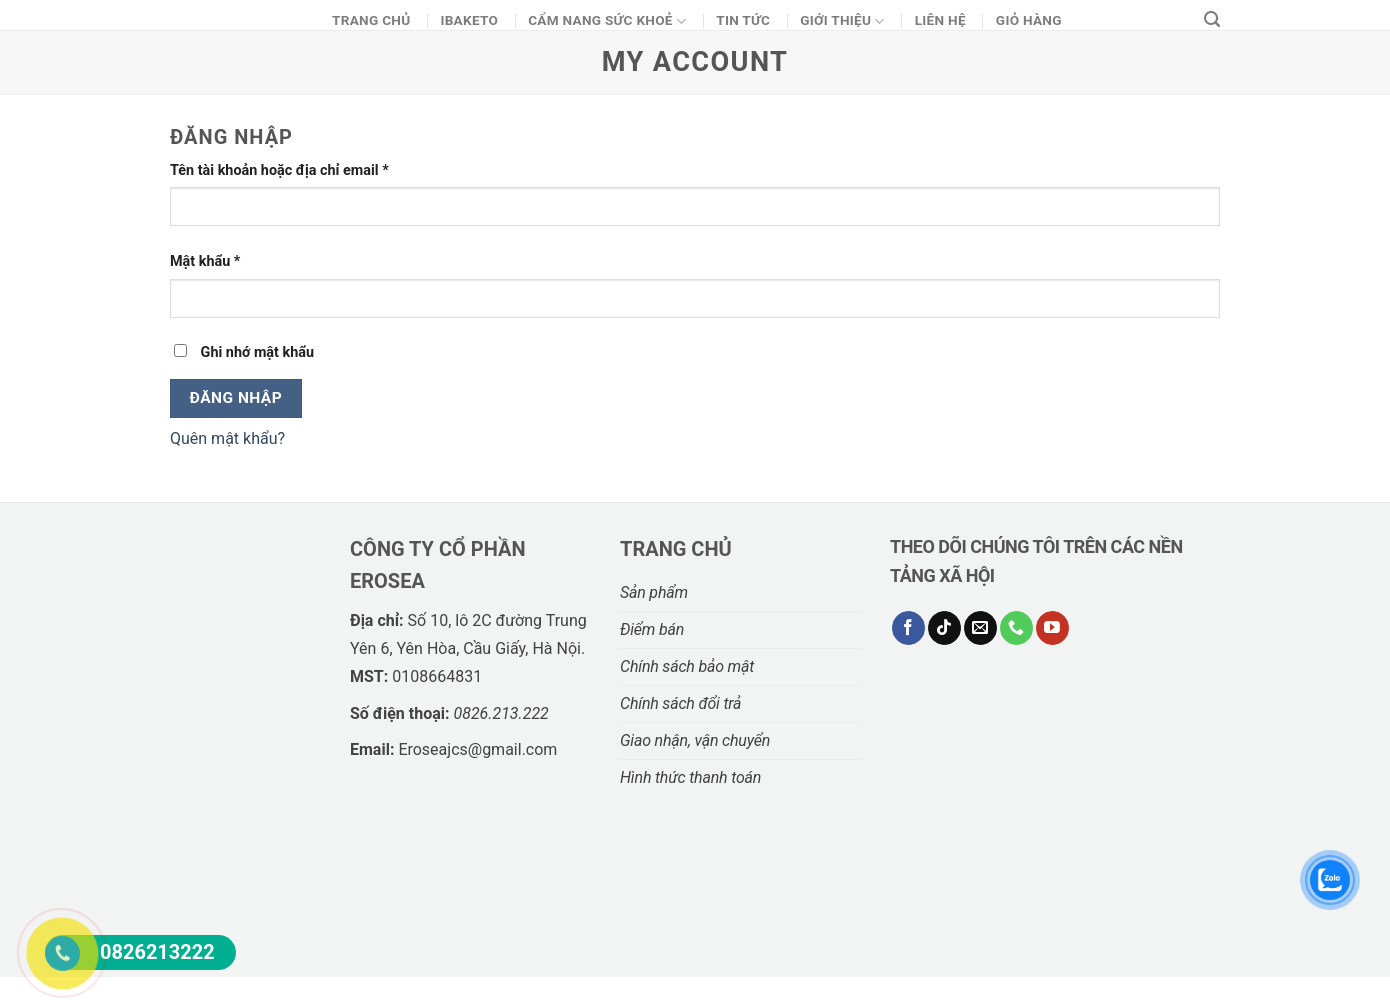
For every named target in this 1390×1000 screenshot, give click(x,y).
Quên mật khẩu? (227, 438)
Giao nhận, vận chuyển (695, 740)
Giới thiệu (842, 21)
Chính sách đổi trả (680, 703)
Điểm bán (652, 629)
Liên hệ (940, 20)
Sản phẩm (654, 592)
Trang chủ (371, 20)
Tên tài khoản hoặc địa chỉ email (279, 170)
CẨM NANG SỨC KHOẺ (607, 21)
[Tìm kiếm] (1212, 20)
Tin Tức (743, 20)
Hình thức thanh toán (690, 777)
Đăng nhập (236, 398)
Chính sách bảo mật (687, 666)
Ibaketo (469, 20)
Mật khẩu (205, 261)
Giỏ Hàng (1029, 20)
